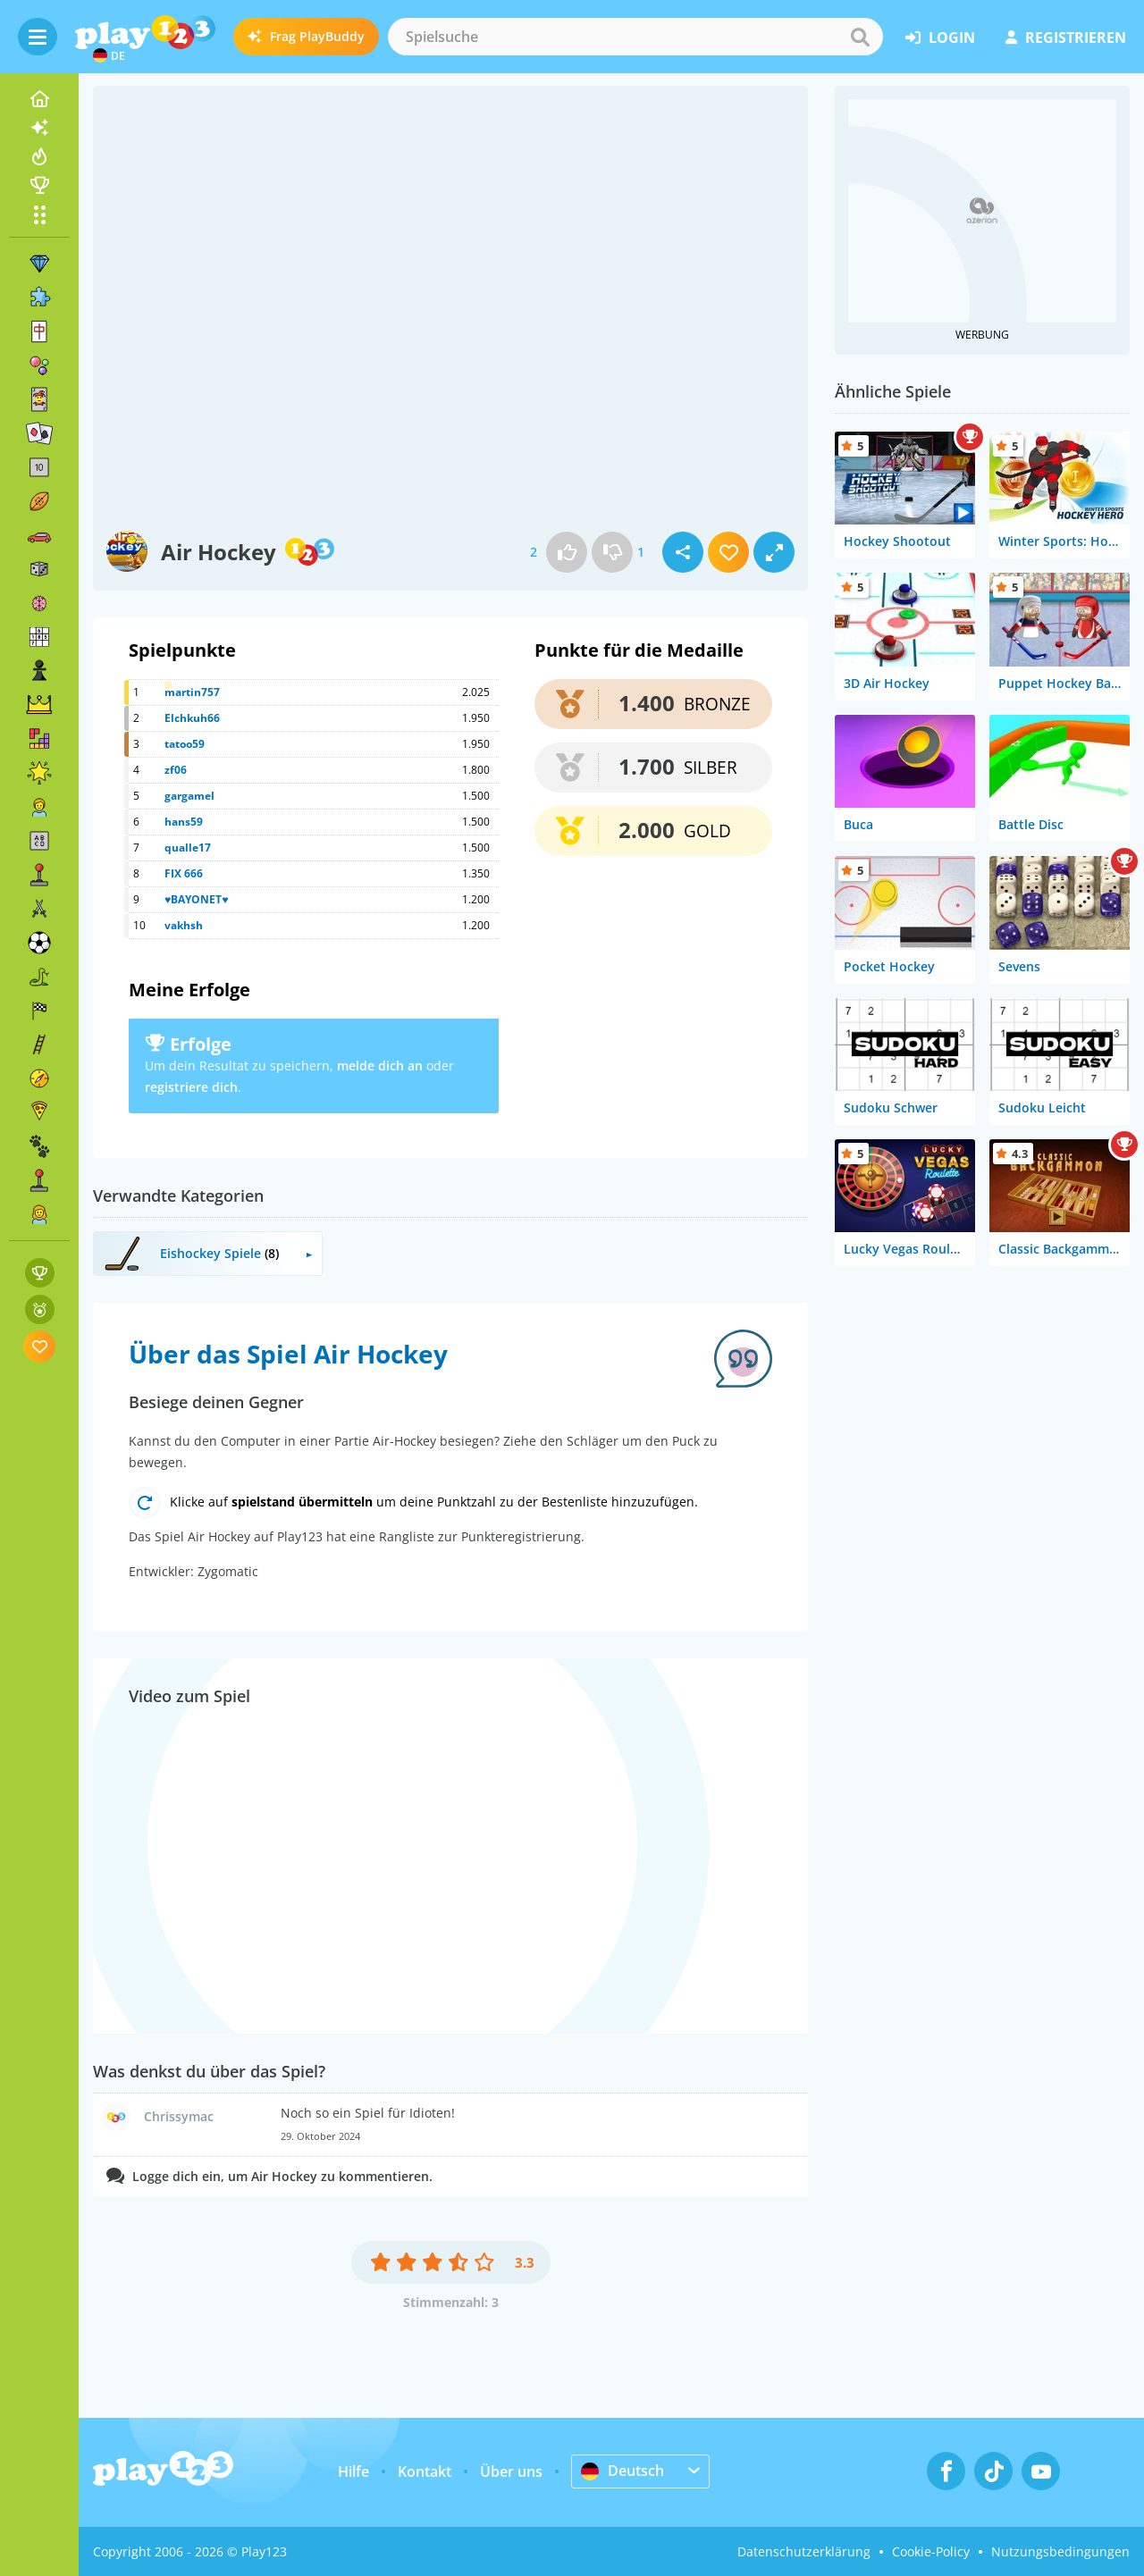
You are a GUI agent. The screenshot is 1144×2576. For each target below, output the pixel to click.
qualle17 (187, 847)
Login (940, 37)
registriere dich (191, 1086)
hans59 (183, 821)
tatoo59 (184, 743)
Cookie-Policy (931, 2551)
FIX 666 (183, 873)
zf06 (175, 769)
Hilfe (353, 2471)
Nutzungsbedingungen (1060, 2551)
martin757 (192, 692)
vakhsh (183, 925)
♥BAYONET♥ (196, 899)
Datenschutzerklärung (804, 2551)
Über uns (511, 2471)
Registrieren (1065, 37)
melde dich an (380, 1065)
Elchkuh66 (192, 718)
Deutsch (622, 2470)
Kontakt (424, 2471)
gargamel (189, 795)
